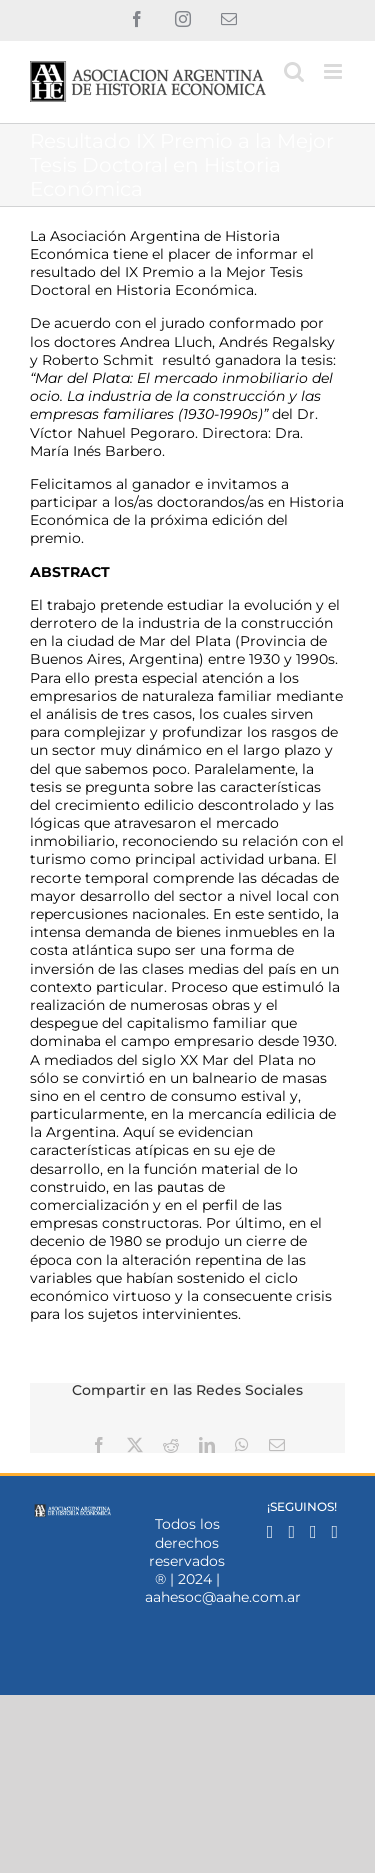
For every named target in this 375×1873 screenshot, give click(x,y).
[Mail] (313, 1532)
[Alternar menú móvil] (334, 71)
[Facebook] (270, 1532)
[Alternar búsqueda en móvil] (294, 71)
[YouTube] (335, 1532)
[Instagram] (291, 1532)
